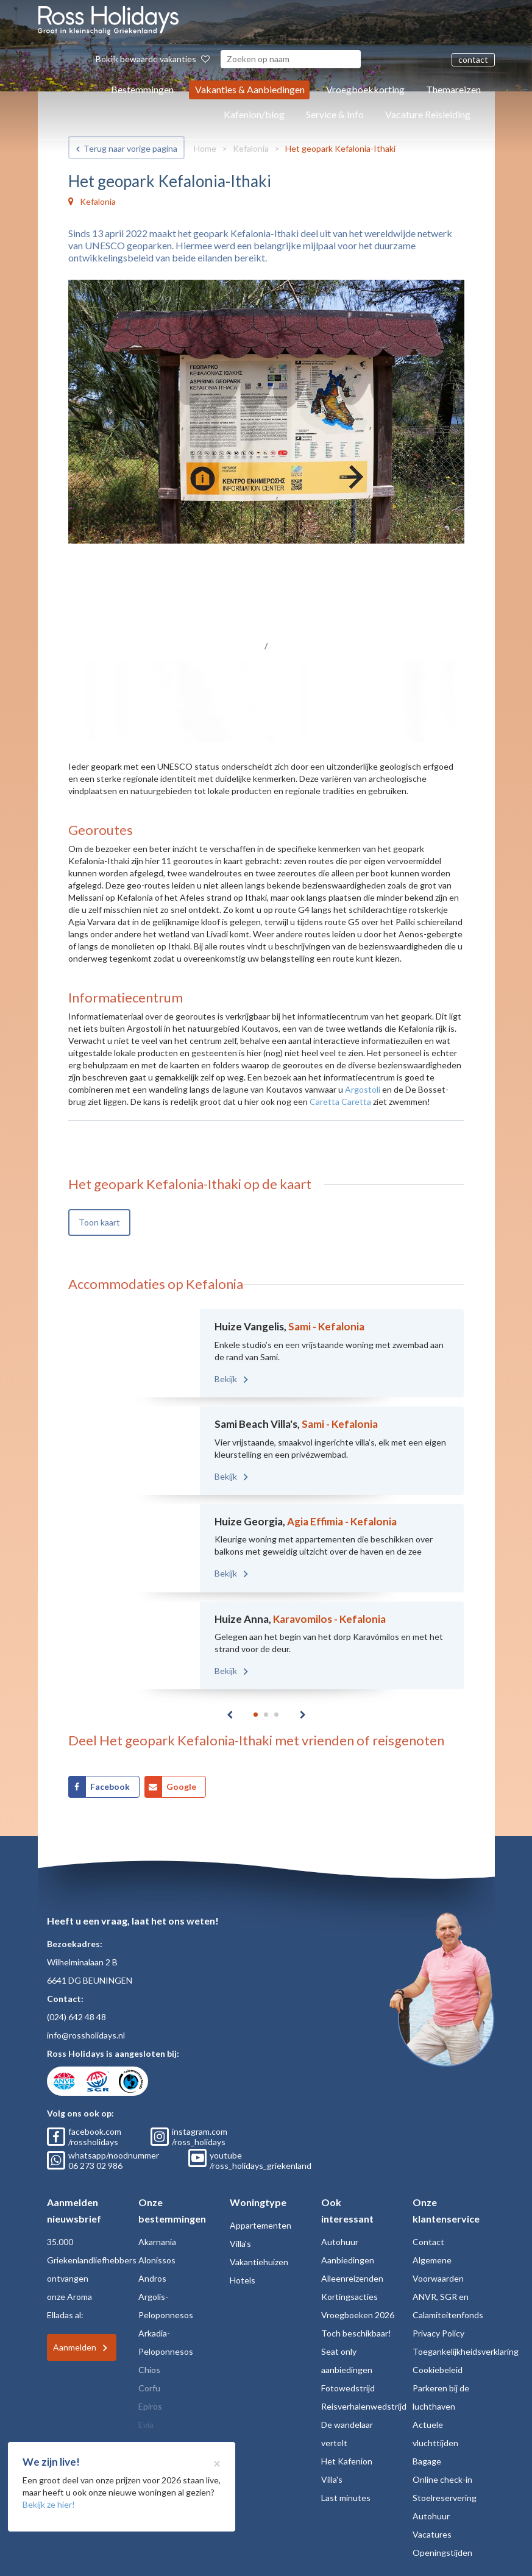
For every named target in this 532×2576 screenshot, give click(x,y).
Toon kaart (99, 1222)
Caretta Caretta (340, 1101)
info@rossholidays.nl (86, 2035)
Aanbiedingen (347, 2260)
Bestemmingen (142, 89)
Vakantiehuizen (259, 2262)
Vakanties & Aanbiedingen (250, 89)
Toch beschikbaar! (356, 2333)
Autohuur (339, 2242)
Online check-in (442, 2479)
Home (205, 148)
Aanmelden (74, 2347)
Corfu (149, 2388)
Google (181, 1786)
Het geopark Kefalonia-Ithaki (340, 148)
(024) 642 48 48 (76, 2017)
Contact (428, 2242)
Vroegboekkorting (365, 89)
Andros (152, 2278)
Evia (146, 2424)
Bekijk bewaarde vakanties (153, 59)
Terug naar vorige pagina (130, 148)
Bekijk (227, 1379)
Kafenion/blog (254, 114)
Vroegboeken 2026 (357, 2315)
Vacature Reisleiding (427, 114)
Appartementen (260, 2225)
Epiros (150, 2406)
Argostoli (362, 1089)
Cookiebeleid (438, 2370)
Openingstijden (442, 2552)
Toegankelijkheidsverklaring (466, 2351)
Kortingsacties (349, 2296)
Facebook (110, 1786)
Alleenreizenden (352, 2278)
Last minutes (346, 2498)
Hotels (242, 2280)
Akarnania (157, 2242)
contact (473, 59)
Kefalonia (251, 148)
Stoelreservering (445, 2498)
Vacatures (432, 2534)
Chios (149, 2370)
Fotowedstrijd (348, 2388)
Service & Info (335, 114)
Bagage (427, 2461)
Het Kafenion (346, 2461)
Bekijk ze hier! (49, 2504)
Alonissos (157, 2260)
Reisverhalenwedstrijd (363, 2406)
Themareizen (453, 89)
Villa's (240, 2243)
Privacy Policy (438, 2333)
